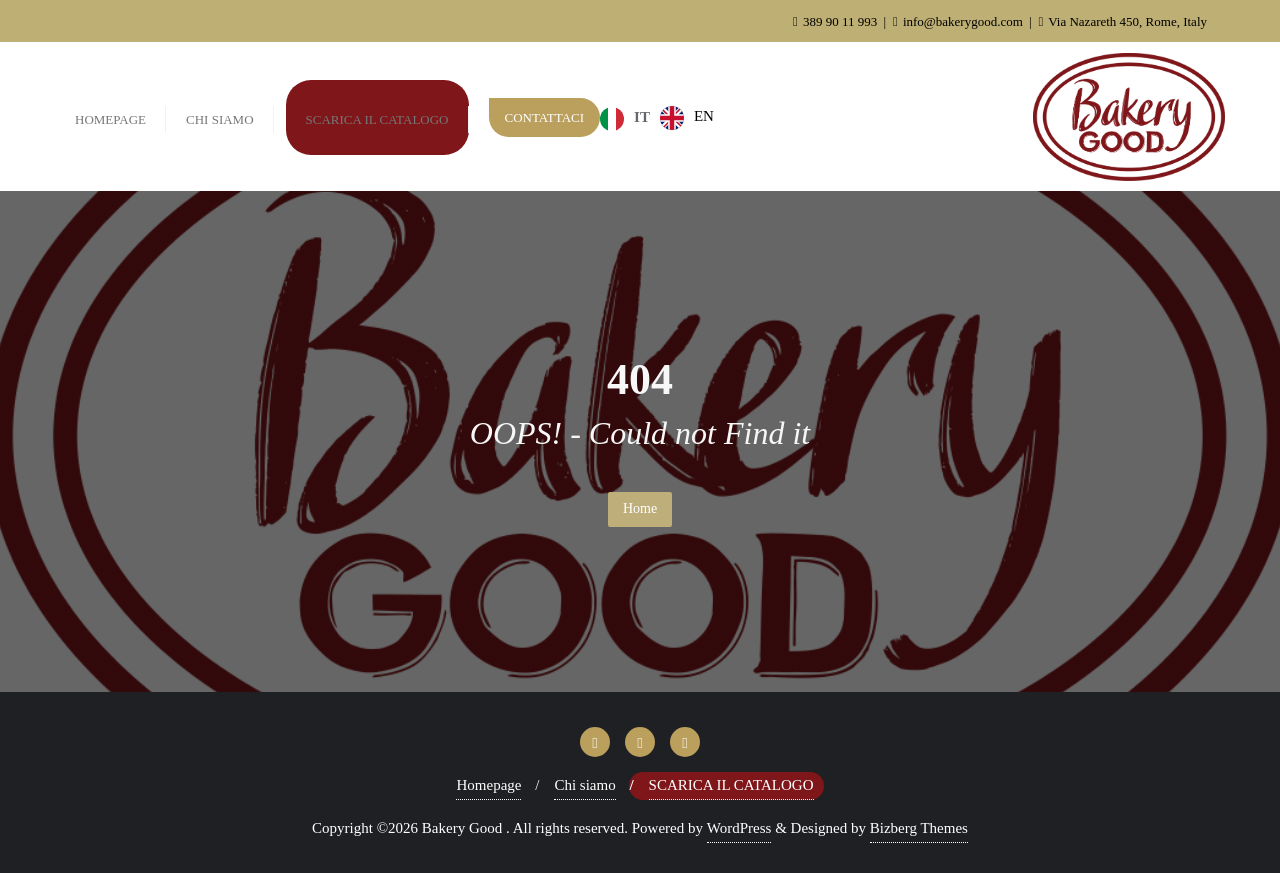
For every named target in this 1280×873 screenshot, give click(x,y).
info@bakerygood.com (959, 21)
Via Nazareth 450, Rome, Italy (1122, 21)
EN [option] (704, 116)
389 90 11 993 (837, 21)
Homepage (488, 785)
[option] (687, 118)
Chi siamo (584, 785)
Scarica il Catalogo (731, 785)
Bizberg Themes (919, 828)
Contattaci (545, 117)
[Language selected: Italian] (662, 117)
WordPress (739, 828)
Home (640, 508)
